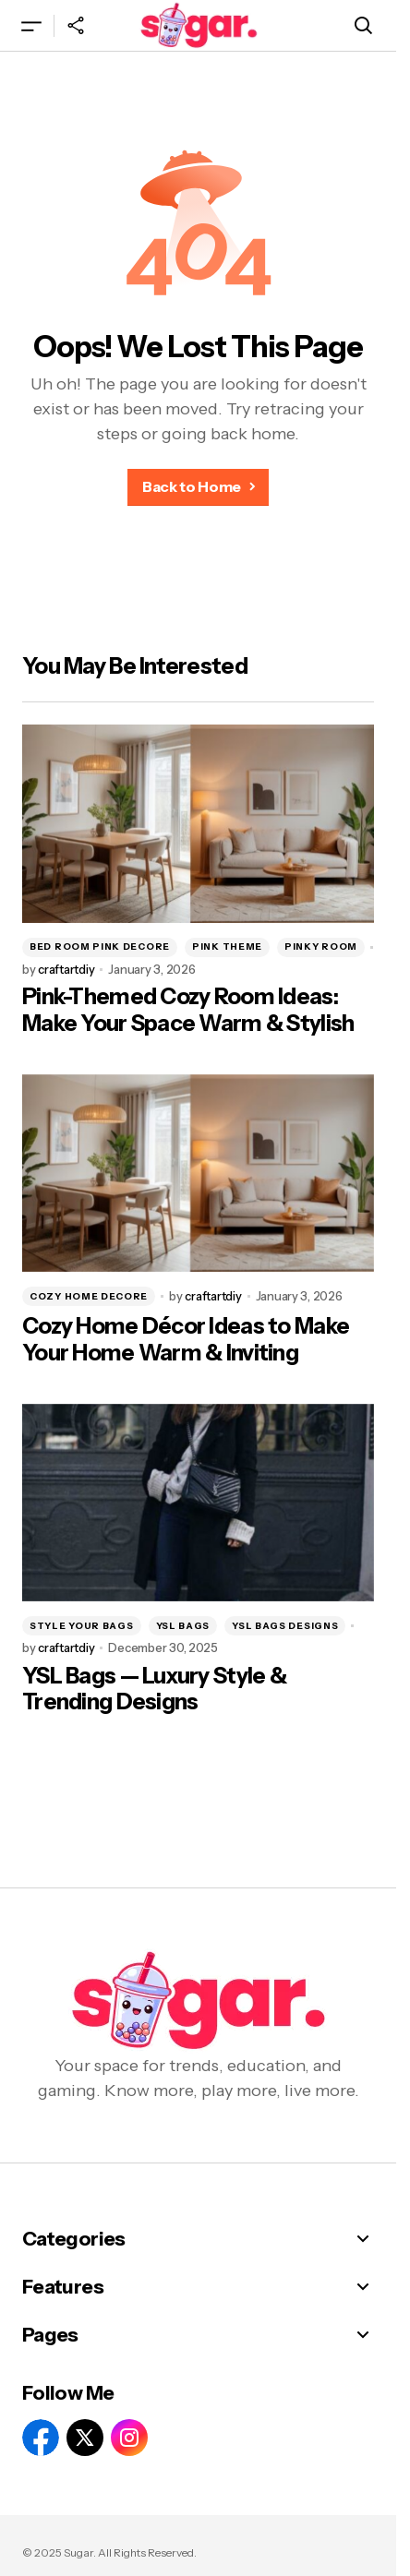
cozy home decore (89, 1296)
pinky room (320, 947)
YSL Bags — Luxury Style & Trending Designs (154, 1689)
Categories (74, 2238)
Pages (50, 2334)
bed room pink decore (100, 947)
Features (62, 2286)
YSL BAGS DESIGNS (285, 1626)
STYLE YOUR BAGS (82, 1626)
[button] (31, 25)
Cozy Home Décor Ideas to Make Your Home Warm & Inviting (185, 1339)
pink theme (227, 947)
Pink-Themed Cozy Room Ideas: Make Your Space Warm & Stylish (188, 1010)
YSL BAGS (183, 1626)
